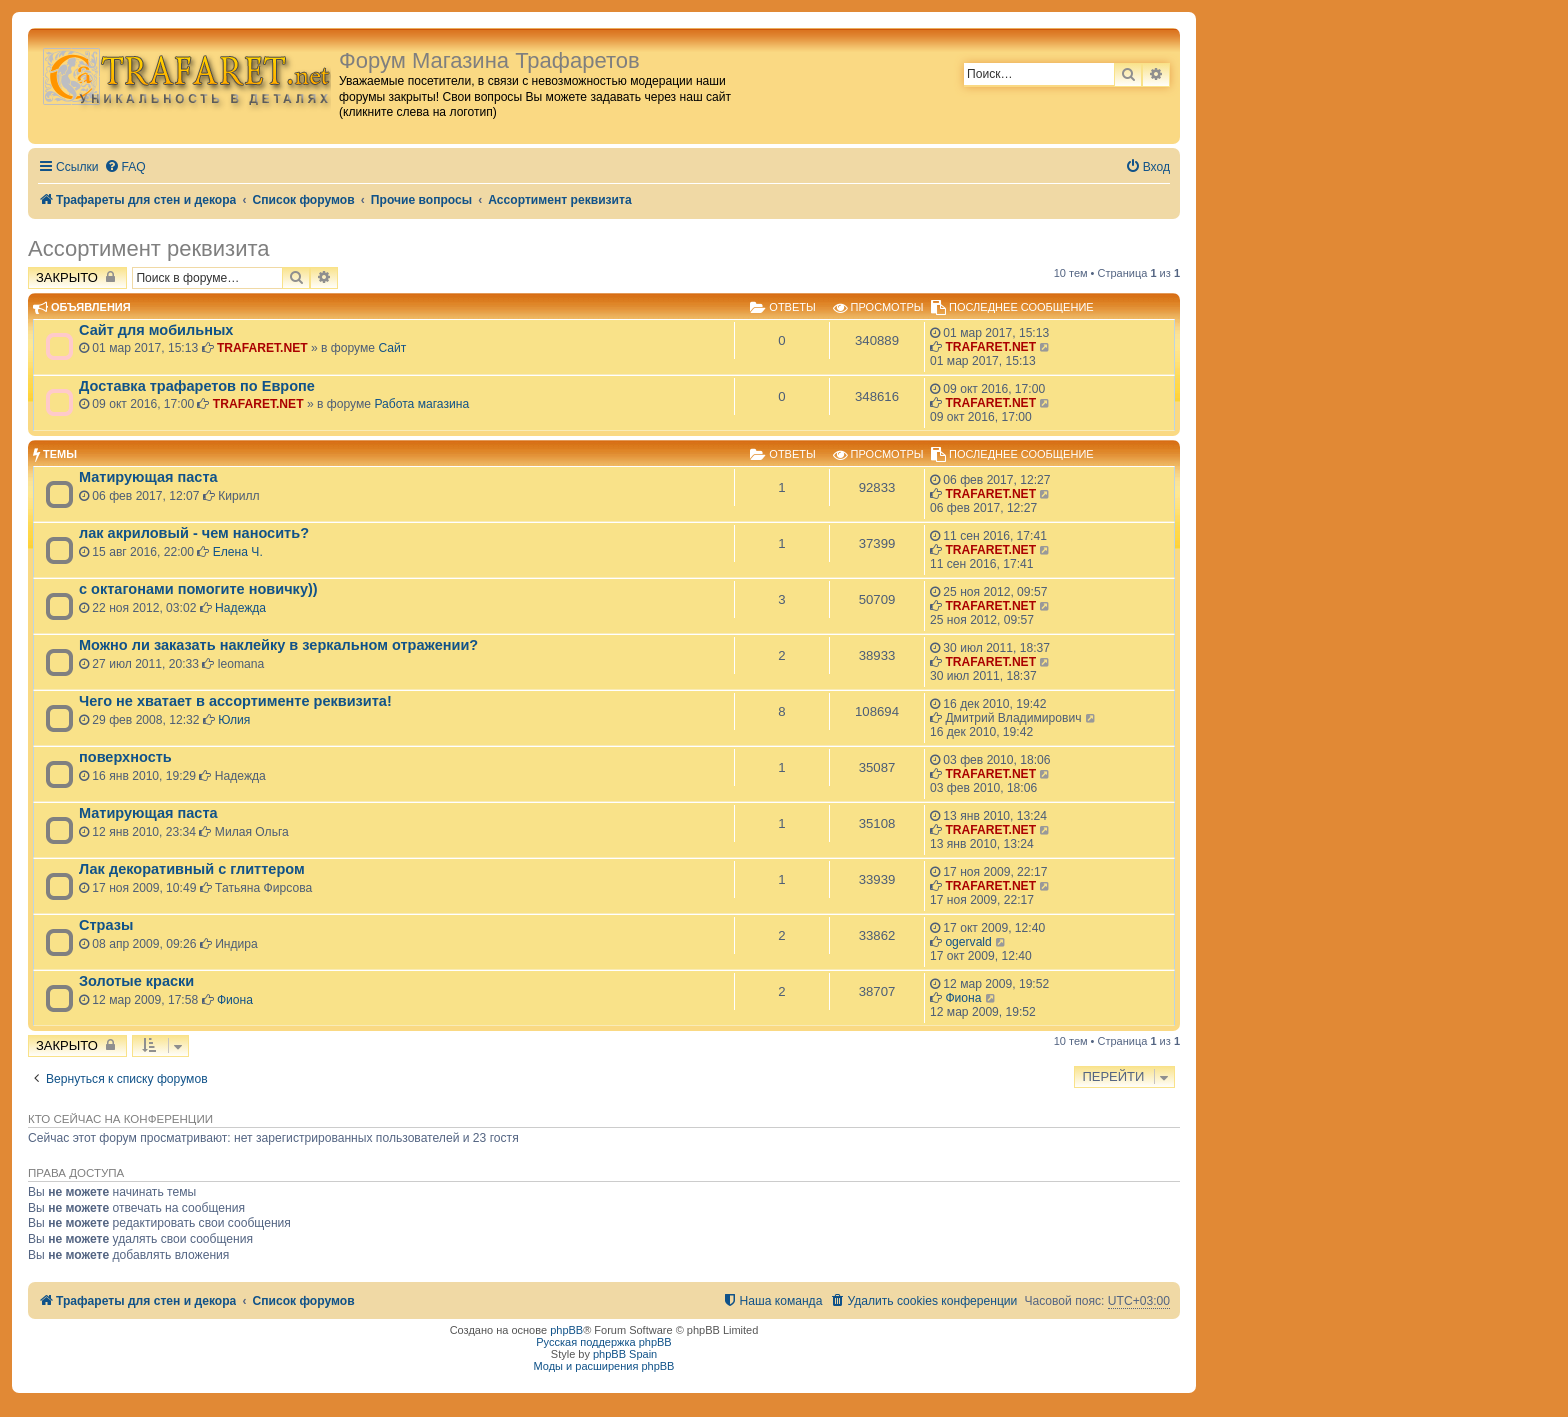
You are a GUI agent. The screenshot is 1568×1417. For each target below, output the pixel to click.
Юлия (234, 720)
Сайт (392, 348)
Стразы (106, 925)
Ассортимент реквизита (148, 248)
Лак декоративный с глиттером (192, 869)
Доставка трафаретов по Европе (197, 386)
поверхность (125, 757)
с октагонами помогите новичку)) (198, 589)
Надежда (240, 608)
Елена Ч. (238, 552)
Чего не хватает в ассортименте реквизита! (235, 701)
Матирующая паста (148, 477)
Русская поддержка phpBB (603, 1342)
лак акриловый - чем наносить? (194, 533)
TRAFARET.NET (262, 348)
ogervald (968, 942)
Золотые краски (136, 981)
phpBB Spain (625, 1354)
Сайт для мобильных (156, 330)
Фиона (235, 1000)
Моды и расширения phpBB (604, 1366)
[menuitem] (125, 167)
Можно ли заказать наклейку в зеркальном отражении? (278, 645)
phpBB (566, 1330)
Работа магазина (421, 404)
